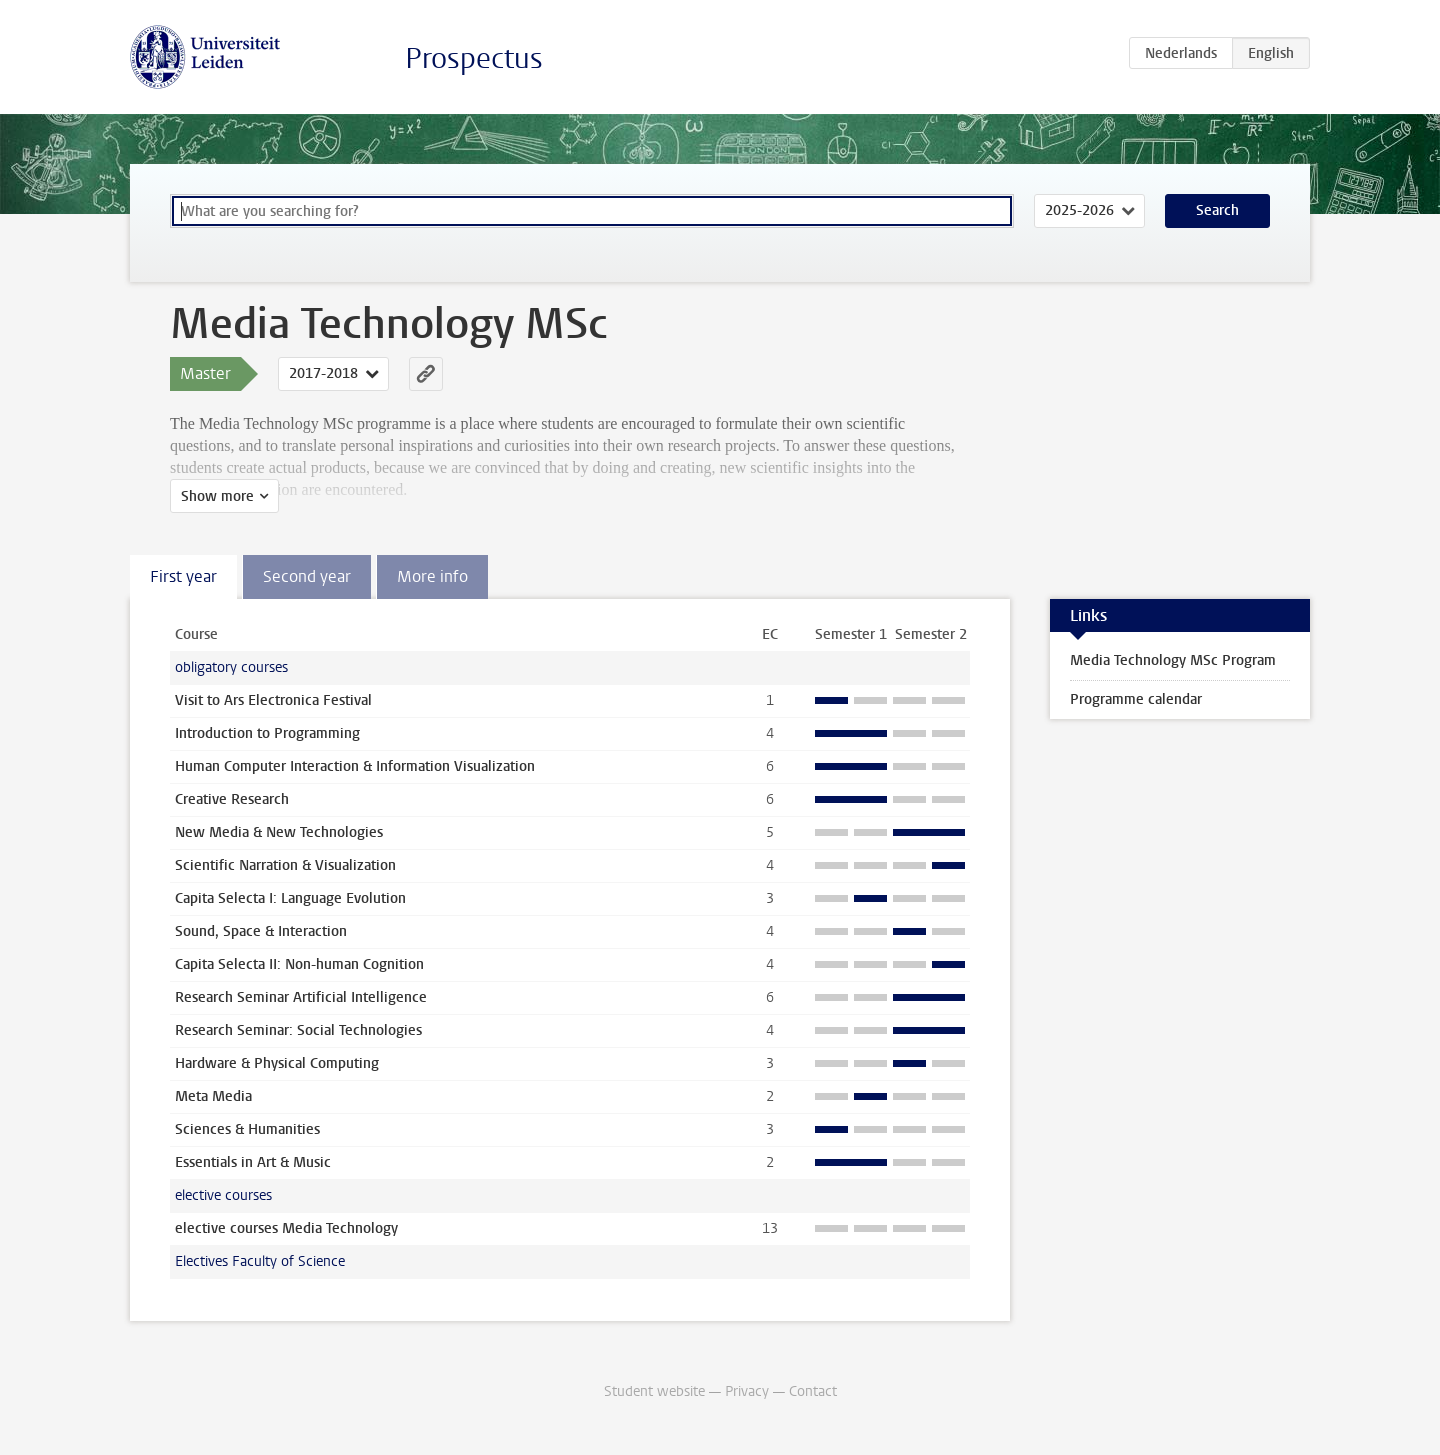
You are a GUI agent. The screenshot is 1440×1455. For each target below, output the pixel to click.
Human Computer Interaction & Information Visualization (355, 766)
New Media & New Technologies (279, 832)
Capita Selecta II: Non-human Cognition (299, 964)
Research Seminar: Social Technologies (298, 1030)
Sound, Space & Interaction (261, 931)
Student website (654, 1391)
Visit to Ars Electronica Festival (273, 700)
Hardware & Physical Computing (277, 1063)
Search (1217, 210)
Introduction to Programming (267, 733)
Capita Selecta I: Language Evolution (290, 898)
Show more (217, 496)
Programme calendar (1136, 699)
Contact (813, 1391)
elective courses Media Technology (286, 1228)
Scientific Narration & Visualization (285, 865)
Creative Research (232, 799)
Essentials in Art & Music (253, 1162)
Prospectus (474, 58)
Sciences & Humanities (247, 1129)
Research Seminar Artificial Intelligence (301, 997)
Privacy (747, 1391)
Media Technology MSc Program (1173, 660)
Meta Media (213, 1096)
